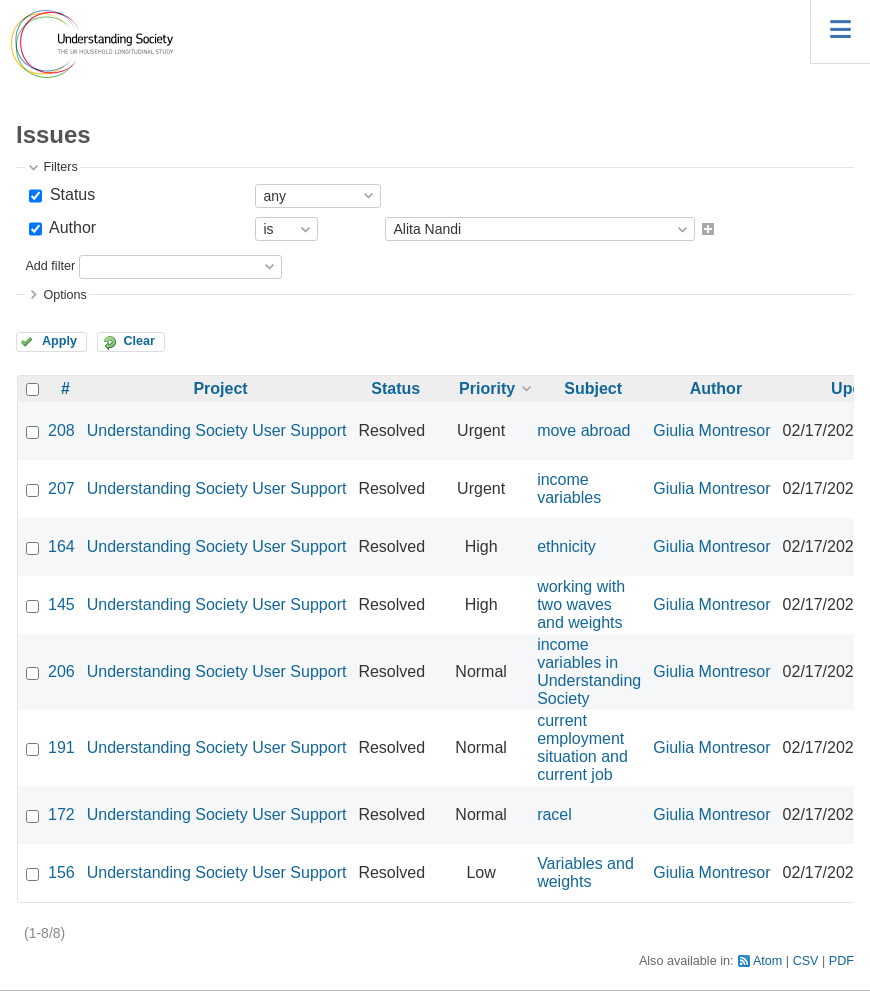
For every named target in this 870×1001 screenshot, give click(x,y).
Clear (139, 341)
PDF (841, 961)
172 (61, 814)
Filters (60, 167)
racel (554, 814)
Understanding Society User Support (217, 430)
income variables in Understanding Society (589, 671)
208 (61, 430)
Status (70, 194)
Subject (593, 388)
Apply (59, 341)
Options (64, 295)
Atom (767, 961)
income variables (569, 488)
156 (61, 872)
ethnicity (566, 546)
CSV (806, 961)
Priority (487, 388)
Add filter (50, 266)
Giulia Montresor (711, 430)
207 (61, 488)
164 (61, 546)
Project (220, 388)
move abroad (583, 430)
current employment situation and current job (582, 747)
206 (61, 671)
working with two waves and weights (581, 604)
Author (70, 227)
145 (61, 604)
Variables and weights (585, 872)
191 (61, 747)
